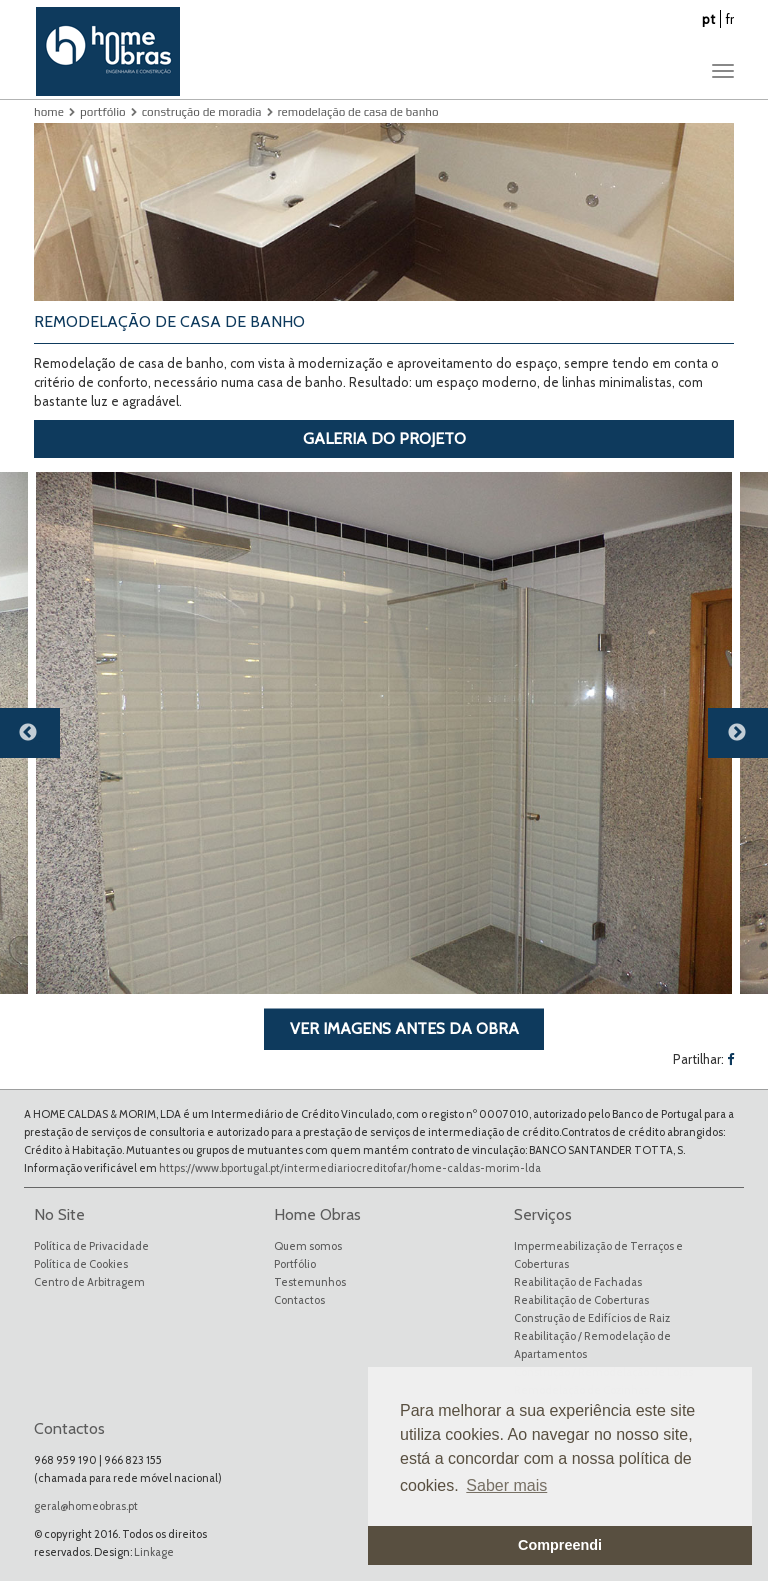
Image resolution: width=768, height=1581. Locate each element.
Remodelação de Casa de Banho (358, 112)
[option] (384, 733)
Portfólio (103, 112)
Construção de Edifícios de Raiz (592, 1318)
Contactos (299, 1300)
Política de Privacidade (91, 1246)
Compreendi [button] (560, 1545)
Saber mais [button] (506, 1485)
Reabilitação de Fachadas (578, 1282)
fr (730, 19)
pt (708, 19)
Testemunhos (310, 1282)
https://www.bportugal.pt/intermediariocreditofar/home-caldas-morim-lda (350, 1168)
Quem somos (308, 1246)
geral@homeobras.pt (86, 1506)
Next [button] (748, 741)
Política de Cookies (81, 1264)
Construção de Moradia (202, 112)
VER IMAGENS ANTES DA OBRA (404, 1028)
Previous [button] (40, 741)
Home (49, 112)
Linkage (154, 1552)
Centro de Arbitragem (89, 1282)
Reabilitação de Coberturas (581, 1300)
